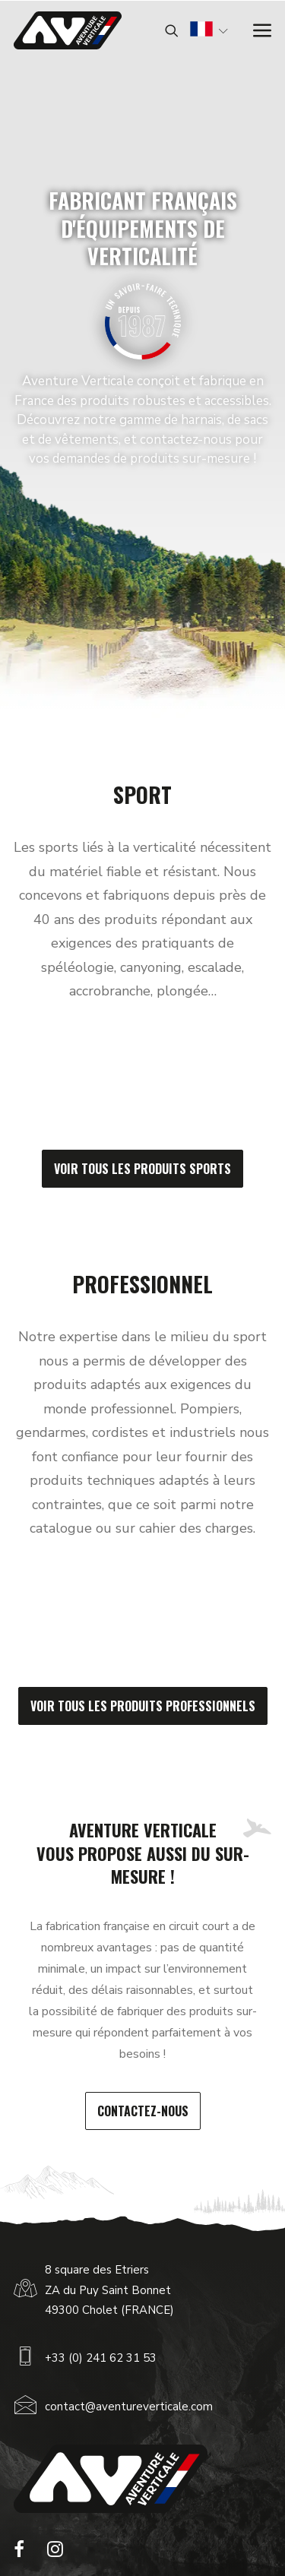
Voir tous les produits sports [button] (142, 1169)
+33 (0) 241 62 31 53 (101, 2358)
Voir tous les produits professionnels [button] (142, 1706)
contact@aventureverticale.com (129, 2406)
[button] (19, 2553)
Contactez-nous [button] (142, 2111)
